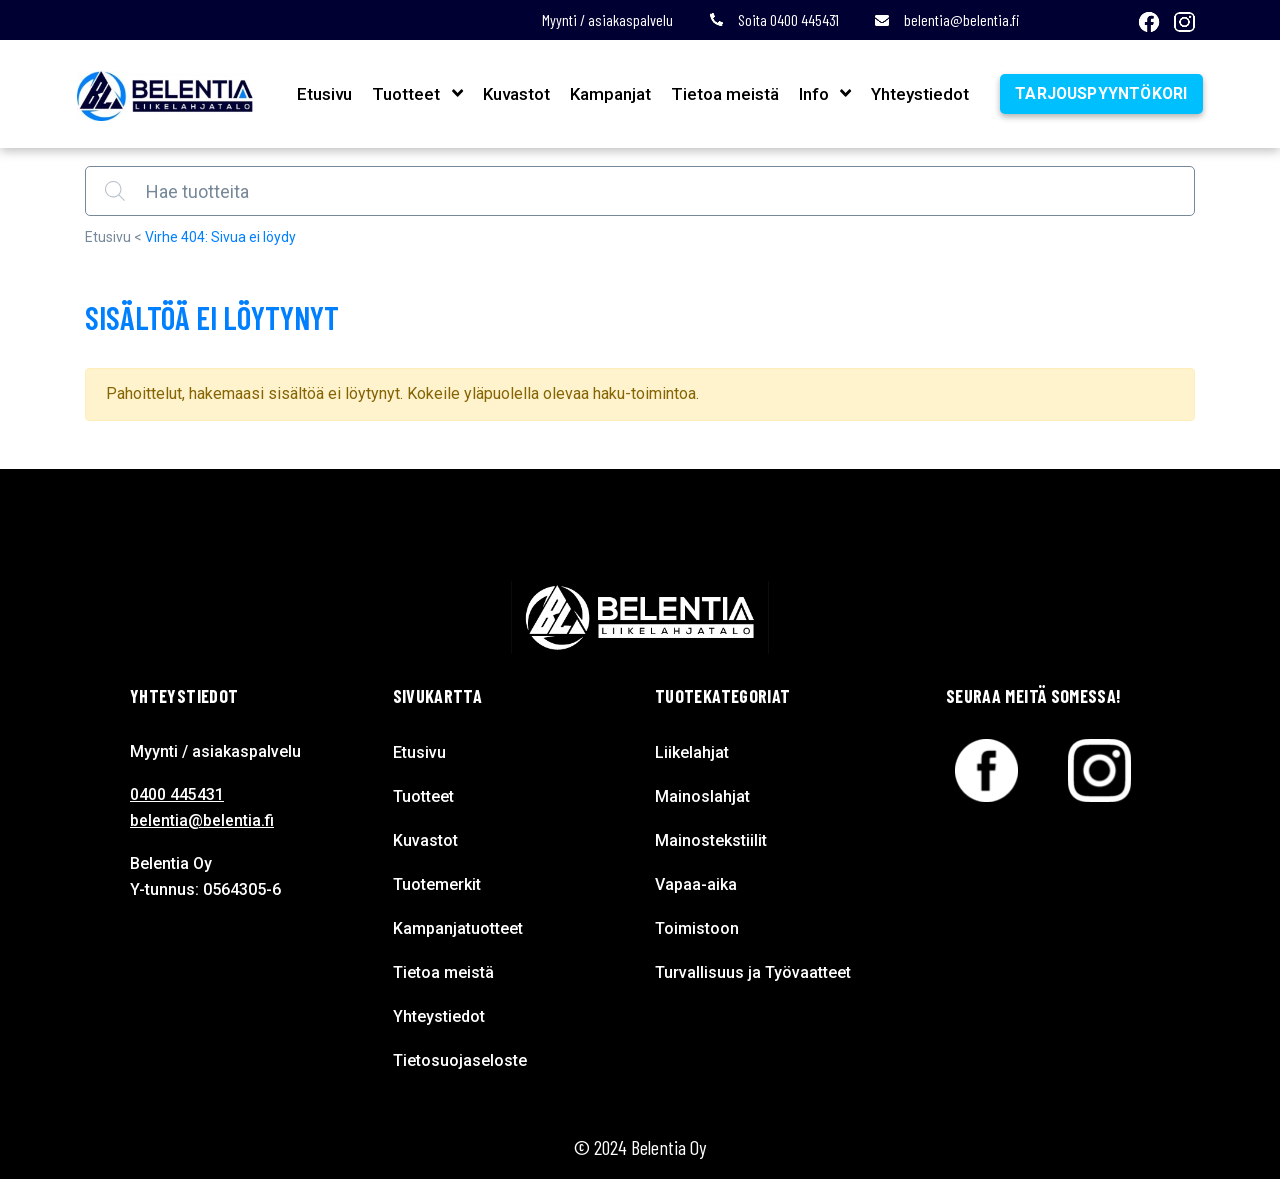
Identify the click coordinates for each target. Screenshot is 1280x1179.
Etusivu (322, 94)
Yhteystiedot (917, 94)
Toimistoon (697, 928)
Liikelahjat (692, 752)
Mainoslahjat (702, 796)
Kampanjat (607, 94)
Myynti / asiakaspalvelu (607, 19)
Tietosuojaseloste (460, 1060)
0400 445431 (177, 794)
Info (811, 94)
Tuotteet (404, 94)
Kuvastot (513, 94)
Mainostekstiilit (711, 840)
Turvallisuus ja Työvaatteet (753, 972)
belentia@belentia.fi (947, 19)
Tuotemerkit (437, 884)
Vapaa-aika (696, 884)
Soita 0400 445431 (774, 19)
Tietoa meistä (722, 94)
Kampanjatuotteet (458, 928)
